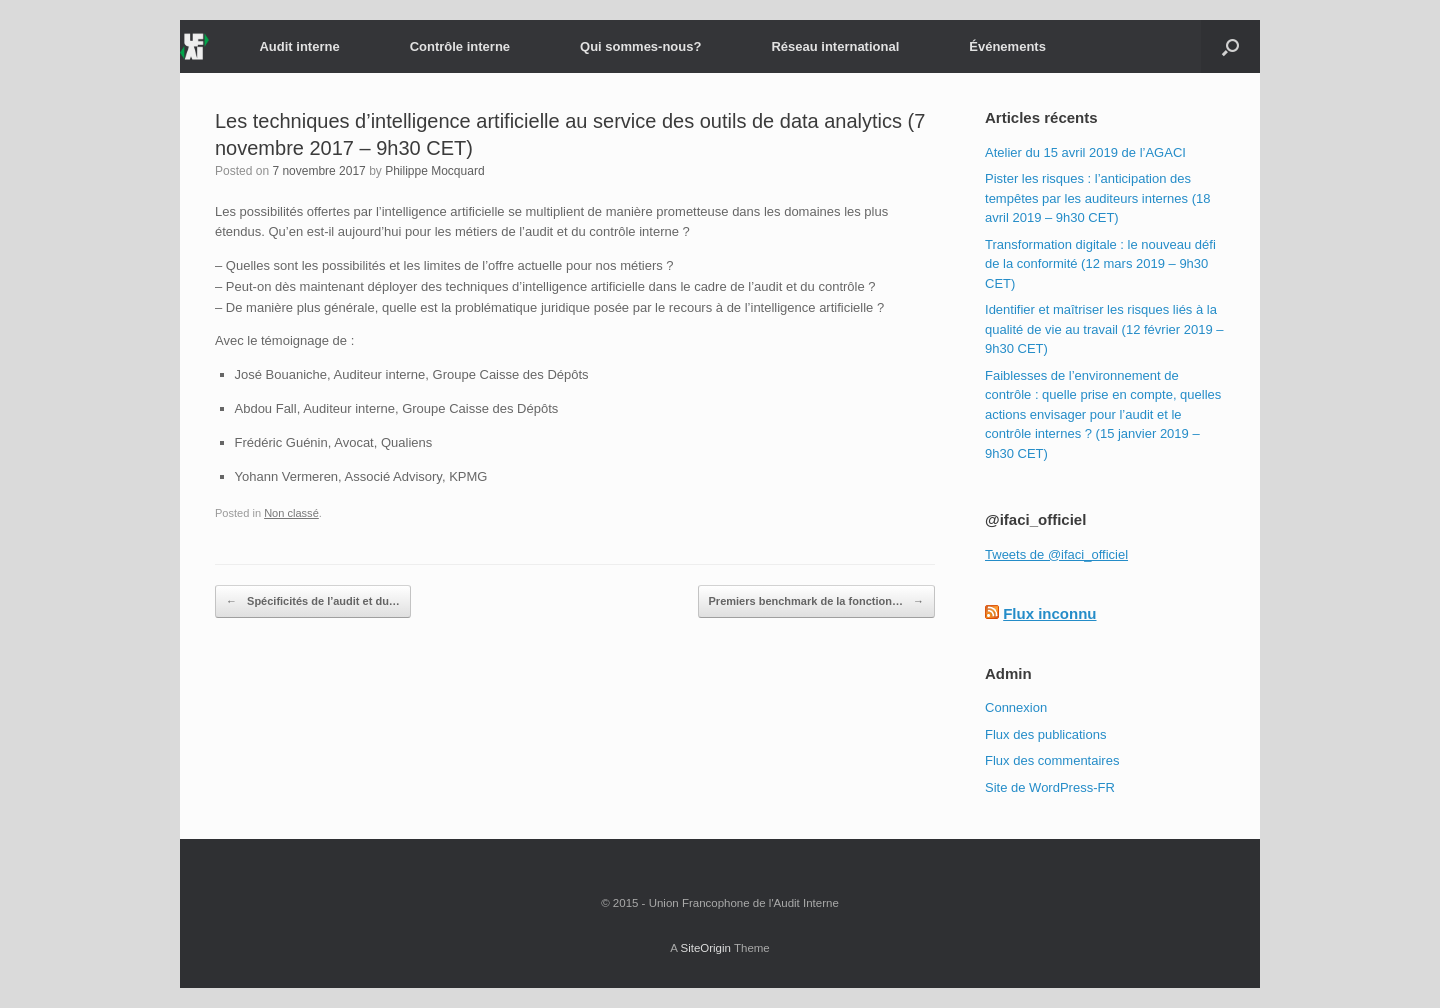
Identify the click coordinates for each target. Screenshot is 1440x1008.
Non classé (291, 513)
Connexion (1016, 707)
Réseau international (835, 46)
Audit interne (299, 46)
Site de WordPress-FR (1050, 787)
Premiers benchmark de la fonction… (816, 602)
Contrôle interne (460, 46)
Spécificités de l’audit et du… (313, 602)
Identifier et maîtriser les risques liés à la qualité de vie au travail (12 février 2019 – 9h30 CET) (1104, 329)
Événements (1007, 46)
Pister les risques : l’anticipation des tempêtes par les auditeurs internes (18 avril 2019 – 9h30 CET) (1097, 198)
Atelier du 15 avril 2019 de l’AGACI (1085, 152)
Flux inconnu (1049, 613)
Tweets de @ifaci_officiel (1056, 554)
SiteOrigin (705, 948)
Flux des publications (1045, 734)
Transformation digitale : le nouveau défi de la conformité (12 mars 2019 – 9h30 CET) (1100, 264)
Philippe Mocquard (434, 171)
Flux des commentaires (1052, 760)
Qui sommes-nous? (640, 46)
